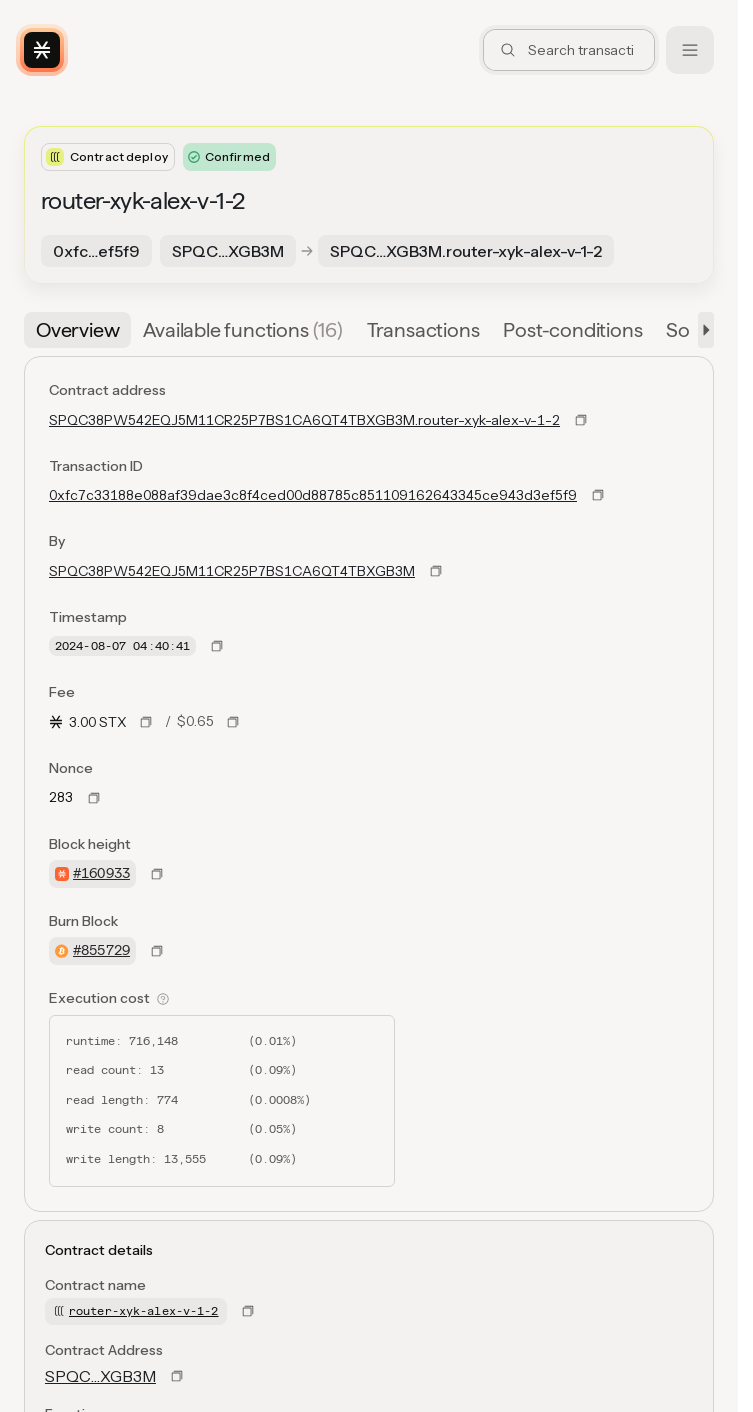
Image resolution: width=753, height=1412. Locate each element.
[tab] (77, 330)
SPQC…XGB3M (100, 1376)
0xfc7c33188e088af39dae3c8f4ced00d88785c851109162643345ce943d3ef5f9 (313, 495)
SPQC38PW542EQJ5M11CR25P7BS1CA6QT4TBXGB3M (232, 571)
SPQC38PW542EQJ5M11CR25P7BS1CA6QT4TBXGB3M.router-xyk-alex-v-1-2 (304, 420)
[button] (702, 330)
